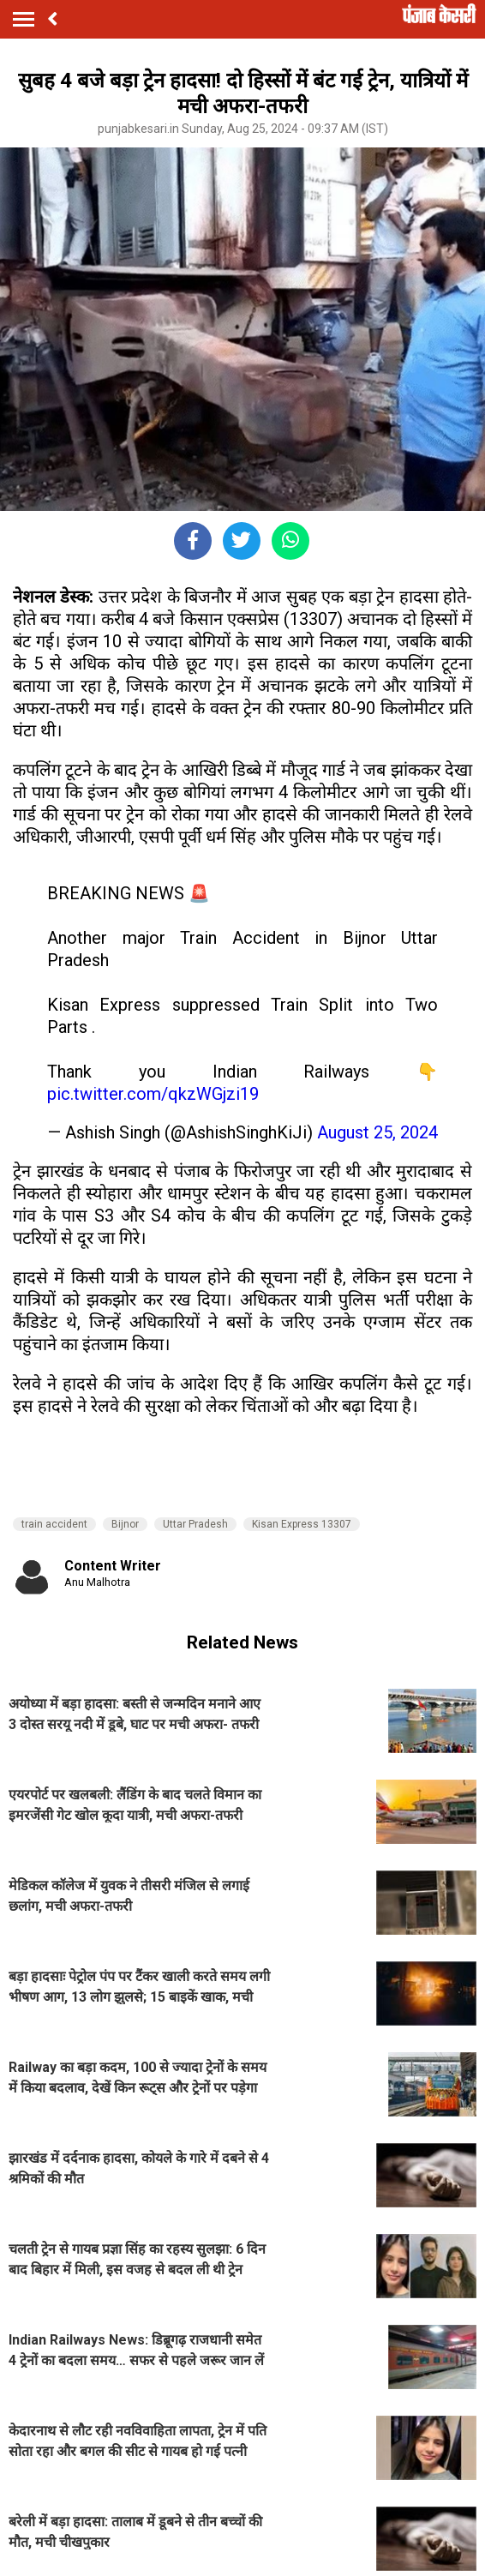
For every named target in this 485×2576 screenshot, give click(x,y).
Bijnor (125, 1524)
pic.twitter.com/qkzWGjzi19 (153, 1094)
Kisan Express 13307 (301, 1524)
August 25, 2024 (377, 1132)
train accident (54, 1524)
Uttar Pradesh (195, 1524)
